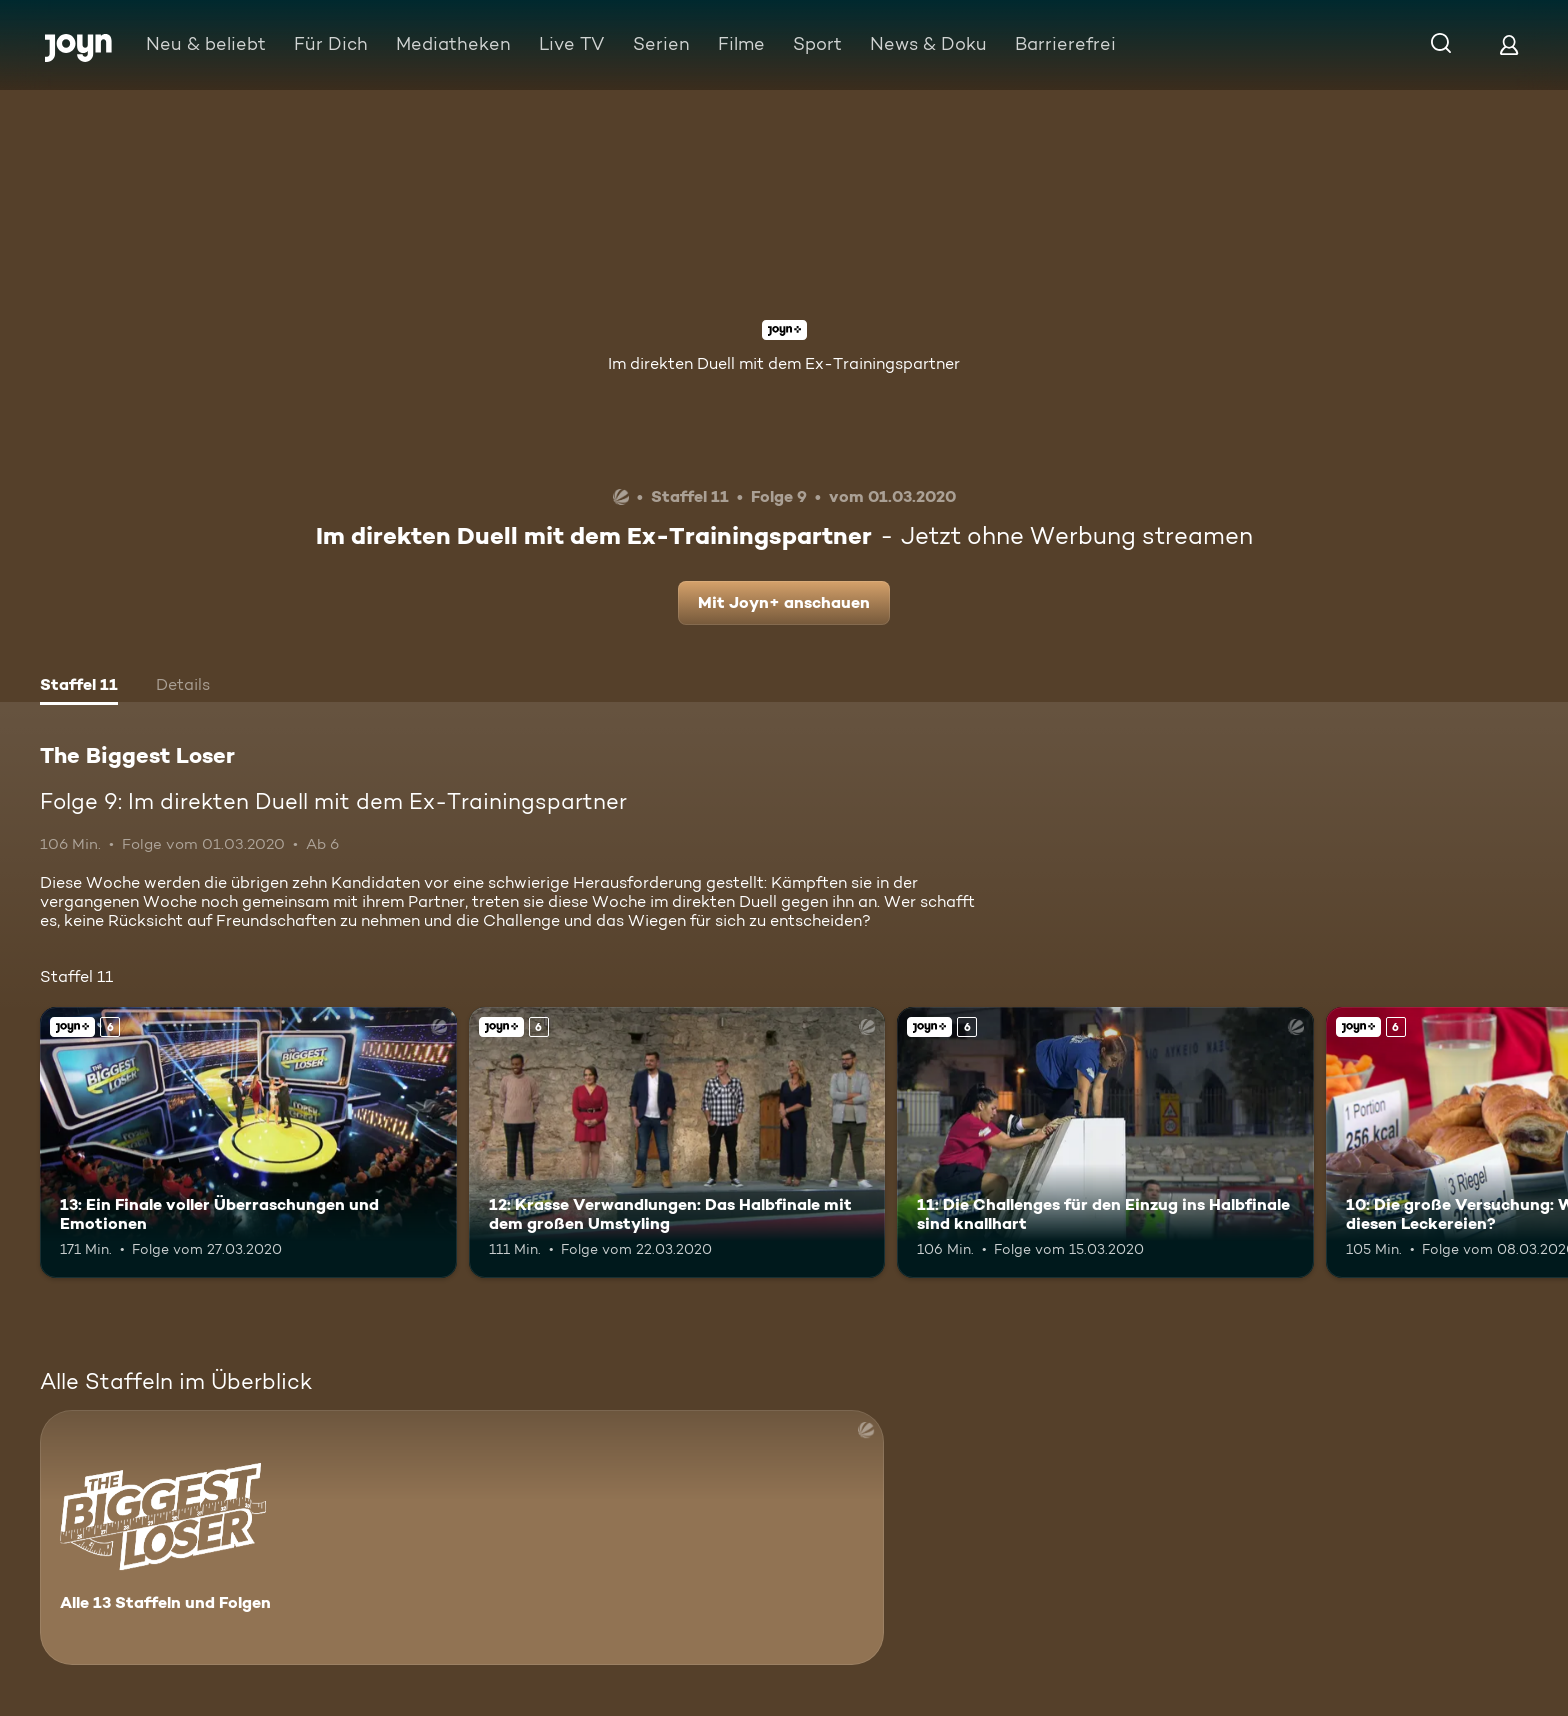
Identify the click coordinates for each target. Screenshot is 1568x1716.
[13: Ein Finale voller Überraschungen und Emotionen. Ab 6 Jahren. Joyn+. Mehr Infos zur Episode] (248, 1142)
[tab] (79, 687)
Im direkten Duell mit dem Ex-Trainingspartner (784, 363)
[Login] (1509, 44)
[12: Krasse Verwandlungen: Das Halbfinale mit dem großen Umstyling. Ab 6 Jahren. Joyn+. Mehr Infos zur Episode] (677, 1142)
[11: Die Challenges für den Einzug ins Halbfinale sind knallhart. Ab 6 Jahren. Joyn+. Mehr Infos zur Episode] (1105, 1142)
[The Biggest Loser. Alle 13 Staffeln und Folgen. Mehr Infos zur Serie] (462, 1537)
